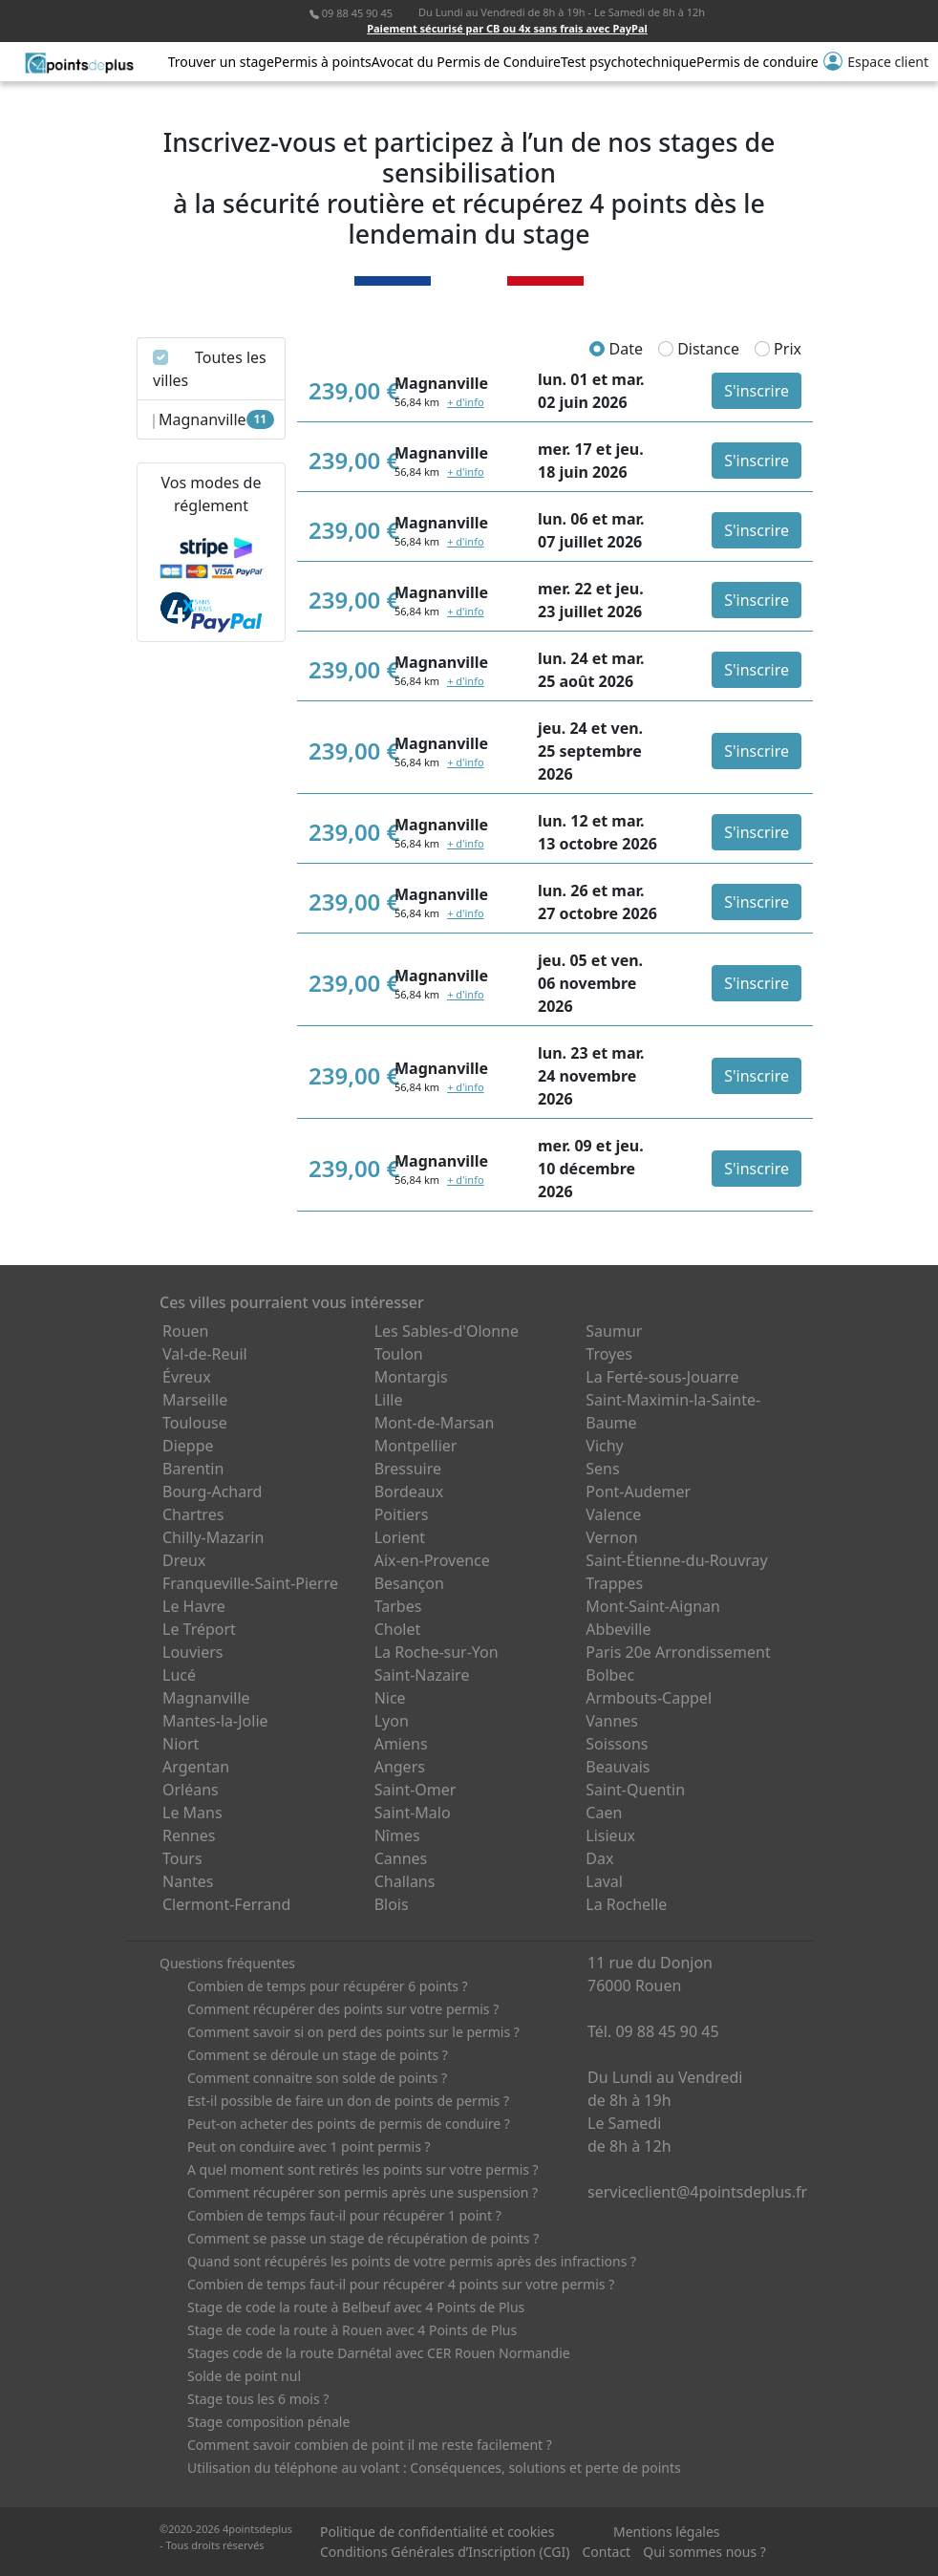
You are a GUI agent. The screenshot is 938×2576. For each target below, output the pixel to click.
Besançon (409, 1583)
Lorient (400, 1537)
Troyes (609, 1353)
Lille (388, 1399)
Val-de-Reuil (204, 1353)
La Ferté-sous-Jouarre (662, 1376)
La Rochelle (626, 1904)
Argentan (195, 1766)
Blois (391, 1904)
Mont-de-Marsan (434, 1422)
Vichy (604, 1445)
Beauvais (618, 1766)
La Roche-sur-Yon (436, 1652)
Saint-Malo (412, 1812)
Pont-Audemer (638, 1491)
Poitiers (401, 1514)
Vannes (612, 1720)
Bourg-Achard (212, 1491)
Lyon (391, 1720)
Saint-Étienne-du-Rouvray (676, 1560)
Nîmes (397, 1835)
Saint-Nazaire (422, 1674)
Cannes (401, 1858)
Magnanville (206, 1697)
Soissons (617, 1743)
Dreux (183, 1560)
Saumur (614, 1331)
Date (616, 348)
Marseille (194, 1399)
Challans (405, 1881)
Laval (604, 1881)
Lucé (179, 1674)
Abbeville (618, 1629)
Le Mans (192, 1812)
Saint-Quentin (635, 1789)
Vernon (611, 1537)
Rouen (185, 1331)
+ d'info (465, 402)
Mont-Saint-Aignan (653, 1606)
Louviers (193, 1652)
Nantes (188, 1881)
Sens (602, 1468)
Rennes (188, 1835)
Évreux (186, 1376)
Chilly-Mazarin (213, 1537)
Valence (613, 1514)
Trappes (614, 1583)
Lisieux (610, 1835)
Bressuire (407, 1468)
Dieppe (188, 1445)
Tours (182, 1858)
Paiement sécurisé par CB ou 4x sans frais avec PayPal (507, 28)
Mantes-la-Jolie (215, 1720)
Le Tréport (199, 1629)
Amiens (401, 1743)
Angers (399, 1766)
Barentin (193, 1468)
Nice (390, 1697)
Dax (599, 1858)
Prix (778, 348)
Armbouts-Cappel (649, 1697)
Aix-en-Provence (432, 1560)
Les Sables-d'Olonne (446, 1331)
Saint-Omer (415, 1789)
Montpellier (416, 1445)
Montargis (411, 1376)
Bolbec (610, 1674)
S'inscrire (756, 390)
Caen (604, 1812)
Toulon (398, 1353)
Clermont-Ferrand (226, 1904)
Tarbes (398, 1606)
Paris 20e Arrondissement (678, 1652)
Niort (180, 1743)
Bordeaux (409, 1491)
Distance (698, 348)
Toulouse (194, 1422)
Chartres (193, 1514)
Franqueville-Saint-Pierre (250, 1583)
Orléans (190, 1789)
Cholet (397, 1629)
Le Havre (193, 1606)
